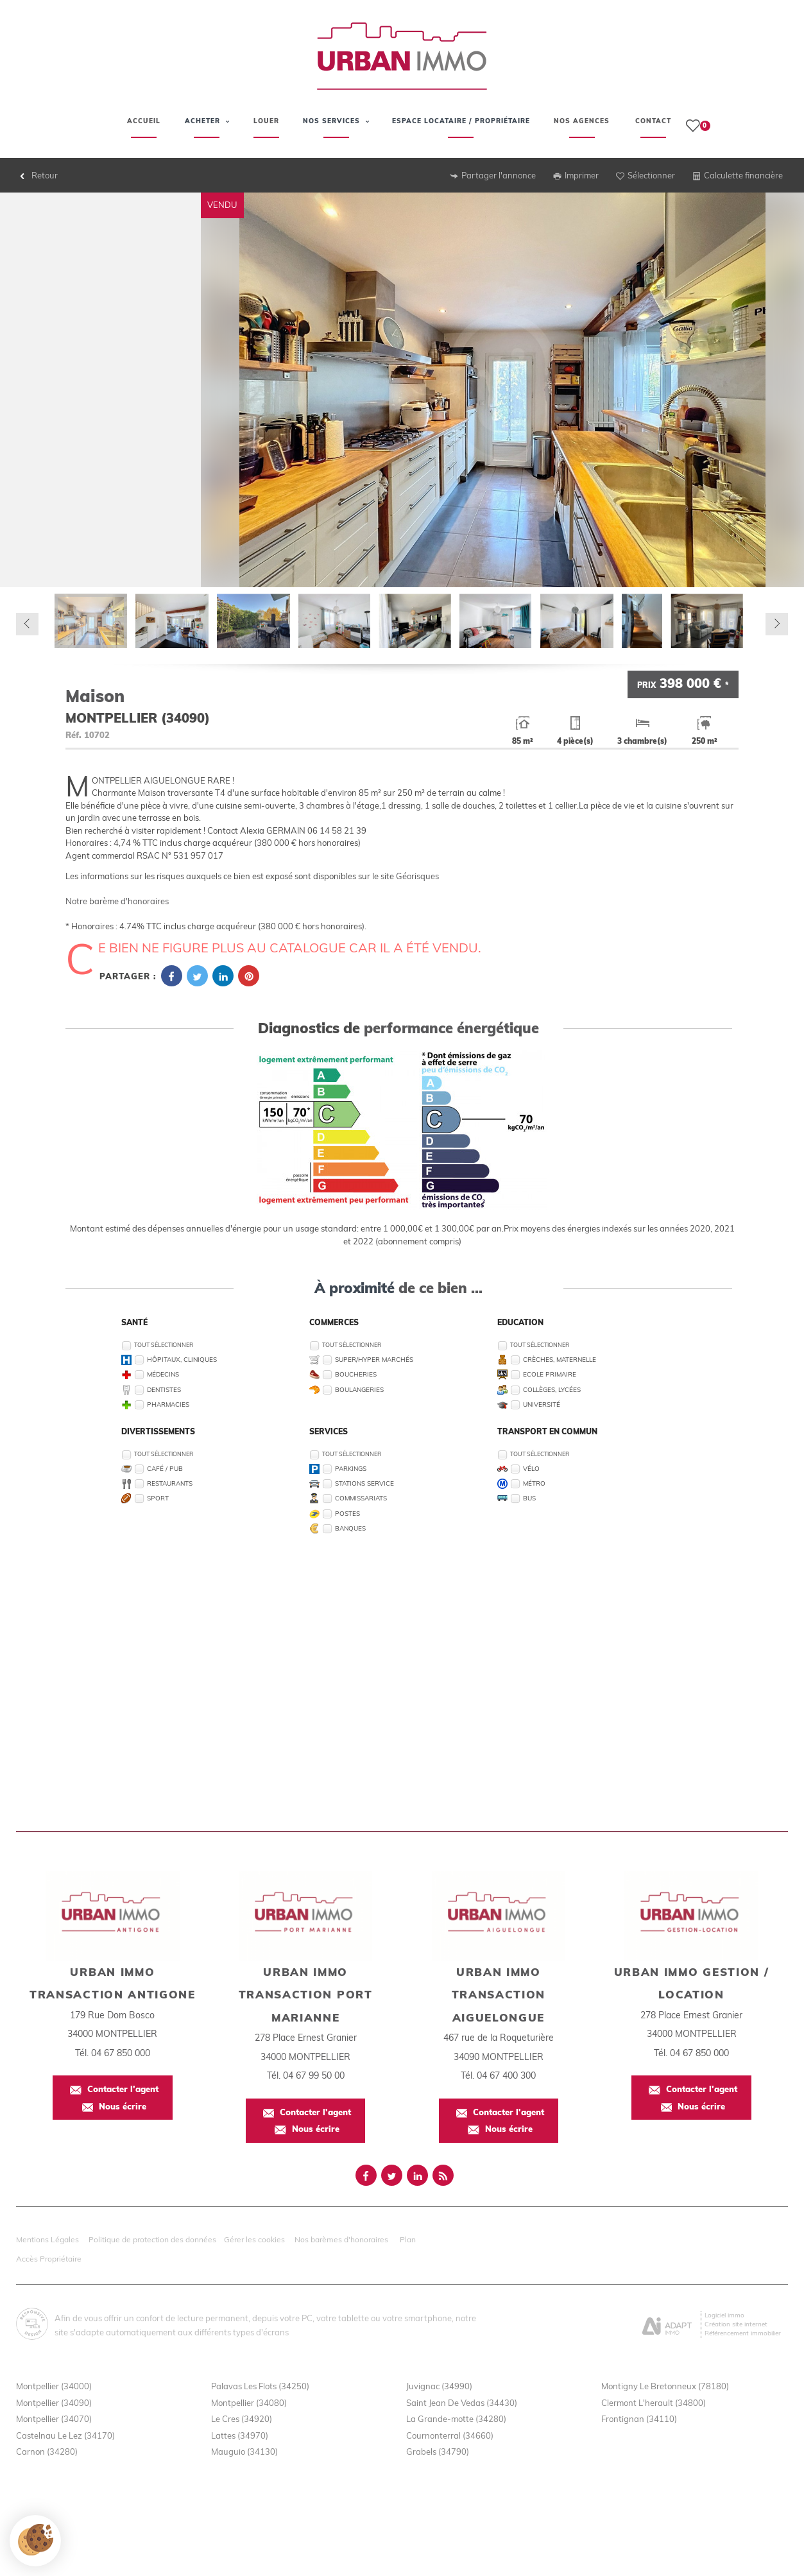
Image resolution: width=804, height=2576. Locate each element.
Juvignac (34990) (439, 2386)
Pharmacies (168, 1404)
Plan (408, 2239)
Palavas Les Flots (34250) (260, 2386)
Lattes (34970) (239, 2435)
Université (541, 1404)
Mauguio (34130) (244, 2451)
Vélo (531, 1468)
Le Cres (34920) (241, 2419)
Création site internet (736, 2324)
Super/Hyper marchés (374, 1359)
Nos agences (582, 121)
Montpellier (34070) (54, 2419)
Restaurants (169, 1483)
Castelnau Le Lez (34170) (65, 2435)
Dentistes (164, 1389)
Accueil (143, 121)
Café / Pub (165, 1468)
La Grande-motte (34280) (456, 2419)
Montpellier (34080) (249, 2403)
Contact (653, 121)
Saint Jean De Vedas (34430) (461, 2403)
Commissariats (361, 1498)
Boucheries (356, 1374)
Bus (529, 1498)
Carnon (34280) (47, 2451)
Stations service (364, 1483)
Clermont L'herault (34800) (653, 2403)
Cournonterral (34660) (449, 2435)
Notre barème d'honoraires (118, 901)
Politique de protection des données (152, 2239)
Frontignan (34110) (639, 2419)
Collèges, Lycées (552, 1389)
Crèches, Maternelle (559, 1359)
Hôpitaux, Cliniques (182, 1359)
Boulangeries (359, 1389)
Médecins (163, 1374)
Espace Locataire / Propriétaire (461, 129)
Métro (534, 1483)
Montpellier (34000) (54, 2386)
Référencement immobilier (743, 2333)
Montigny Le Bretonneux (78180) (665, 2386)
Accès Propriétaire (48, 2258)
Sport (158, 1498)
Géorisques (417, 876)
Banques (350, 1528)
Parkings (350, 1468)
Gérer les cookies (254, 2239)
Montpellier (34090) (54, 2403)
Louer (266, 121)
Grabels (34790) (437, 2451)
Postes (347, 1513)
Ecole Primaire (549, 1374)
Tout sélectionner (163, 1344)
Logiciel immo (724, 2315)
